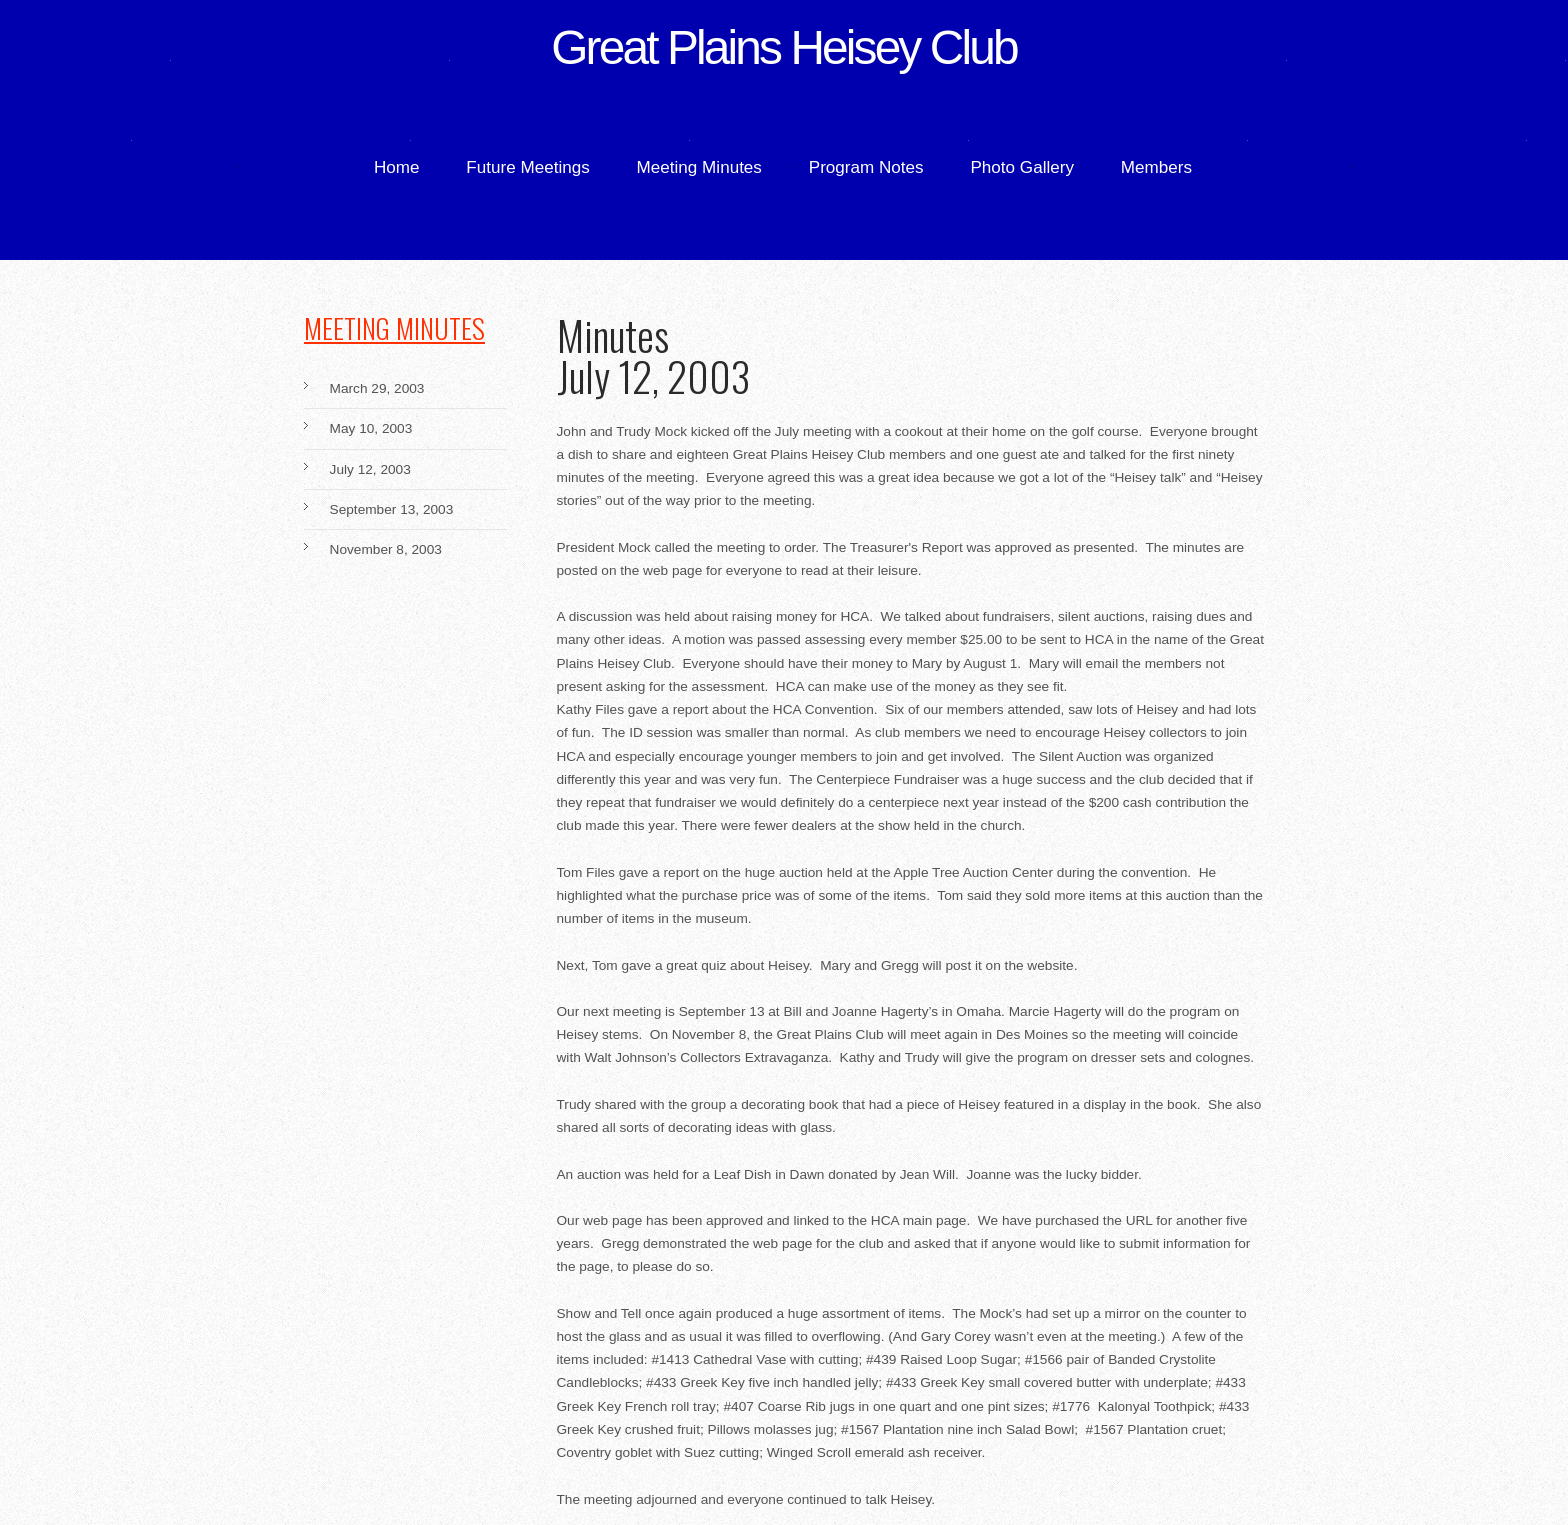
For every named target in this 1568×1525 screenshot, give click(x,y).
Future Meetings (527, 167)
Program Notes (866, 167)
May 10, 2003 (371, 429)
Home (397, 167)
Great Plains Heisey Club (783, 46)
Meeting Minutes (699, 167)
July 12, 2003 (370, 470)
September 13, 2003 (392, 510)
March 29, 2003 (377, 389)
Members (1156, 167)
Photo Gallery (1021, 167)
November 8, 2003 (386, 550)
